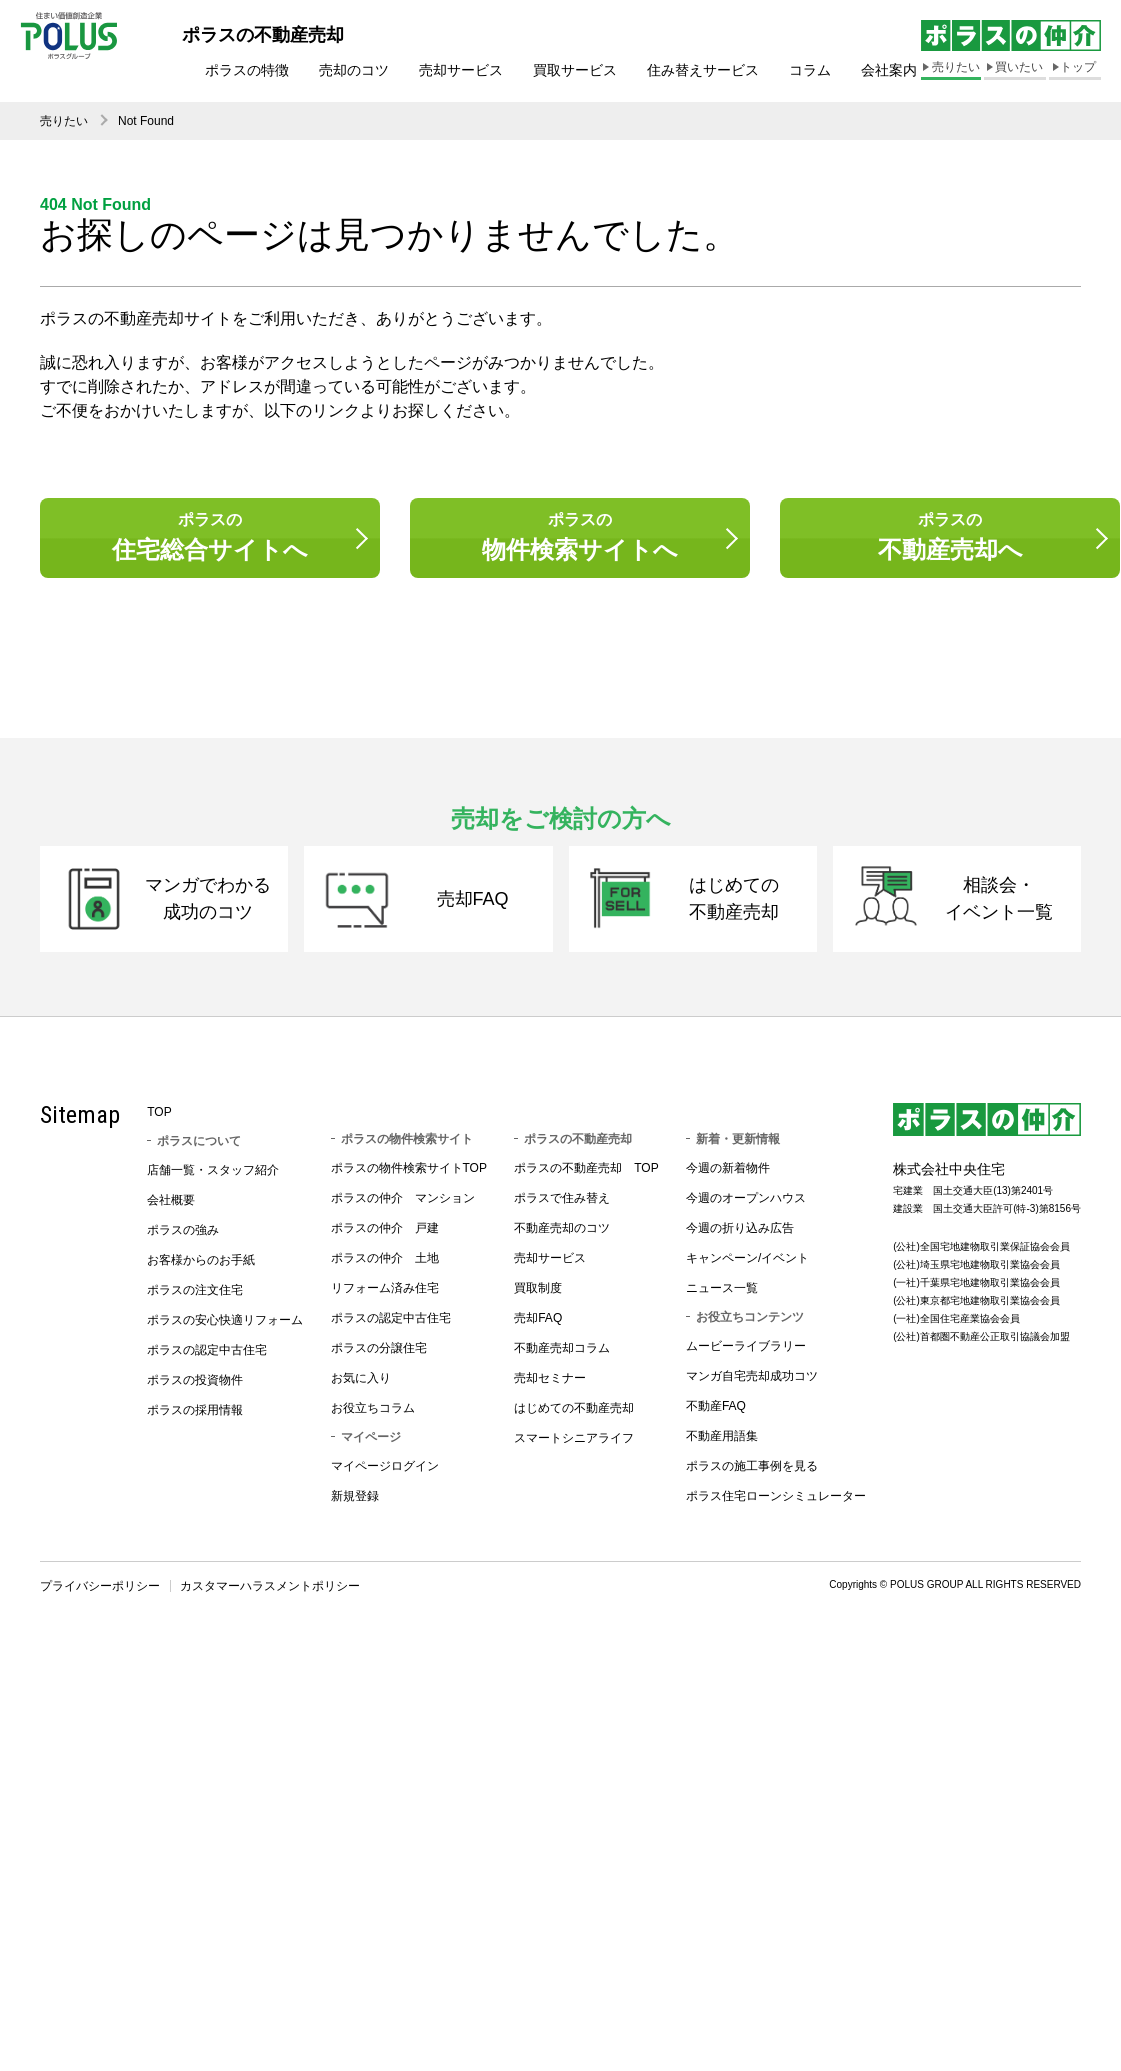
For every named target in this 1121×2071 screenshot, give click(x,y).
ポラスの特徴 (247, 70)
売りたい (956, 67)
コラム (810, 70)
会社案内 (889, 70)
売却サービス (461, 70)
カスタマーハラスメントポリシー (270, 1600)
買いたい (1019, 67)
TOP (159, 1126)
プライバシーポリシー (100, 1600)
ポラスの (210, 539)
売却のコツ (354, 70)
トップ (1078, 67)
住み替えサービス (703, 70)
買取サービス (575, 70)
